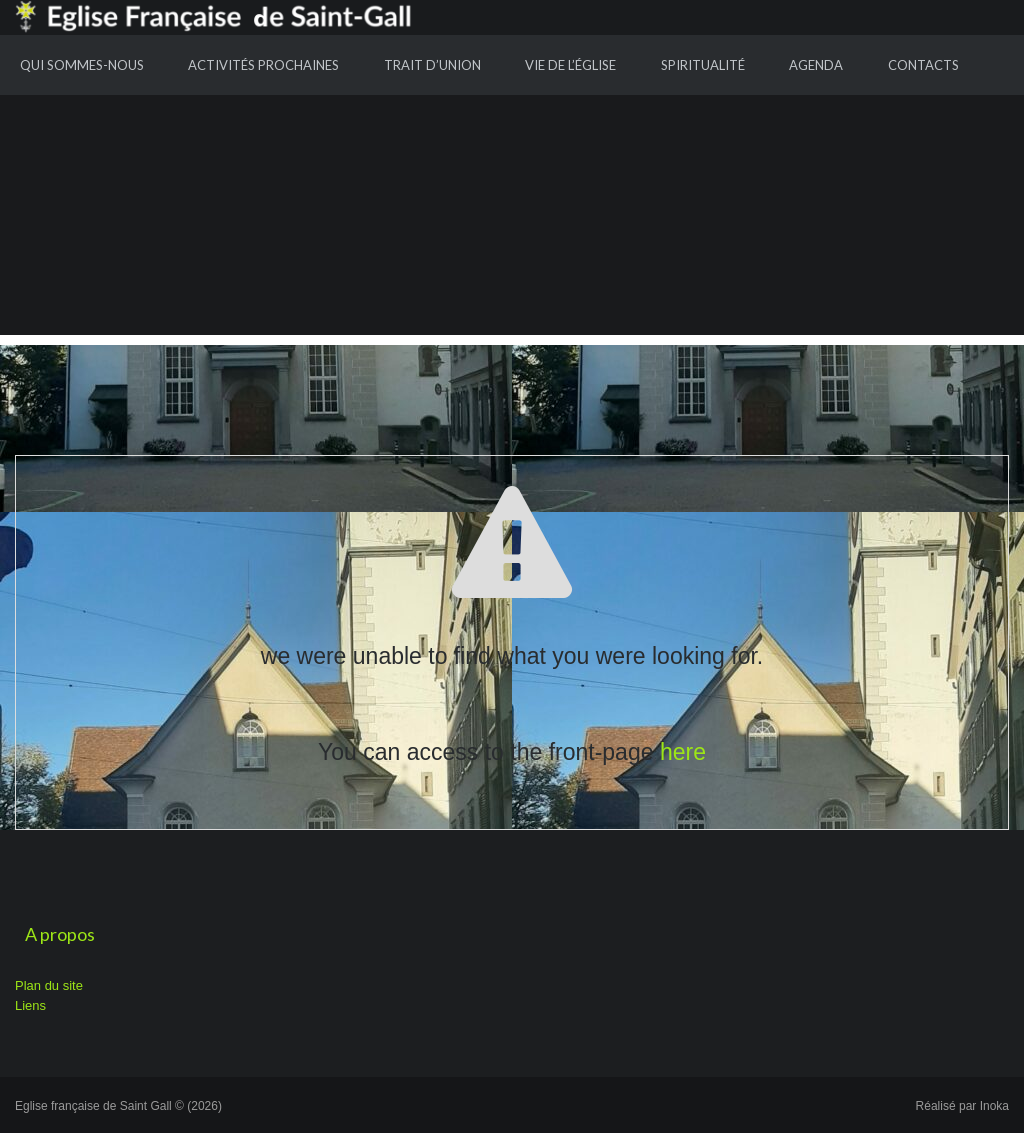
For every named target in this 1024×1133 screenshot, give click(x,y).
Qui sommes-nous (82, 65)
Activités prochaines (263, 65)
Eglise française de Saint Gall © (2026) (118, 1106)
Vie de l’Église (570, 65)
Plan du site (49, 985)
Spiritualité (703, 65)
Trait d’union (432, 65)
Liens (30, 1005)
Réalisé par (962, 1106)
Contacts (923, 65)
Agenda (816, 65)
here (683, 752)
